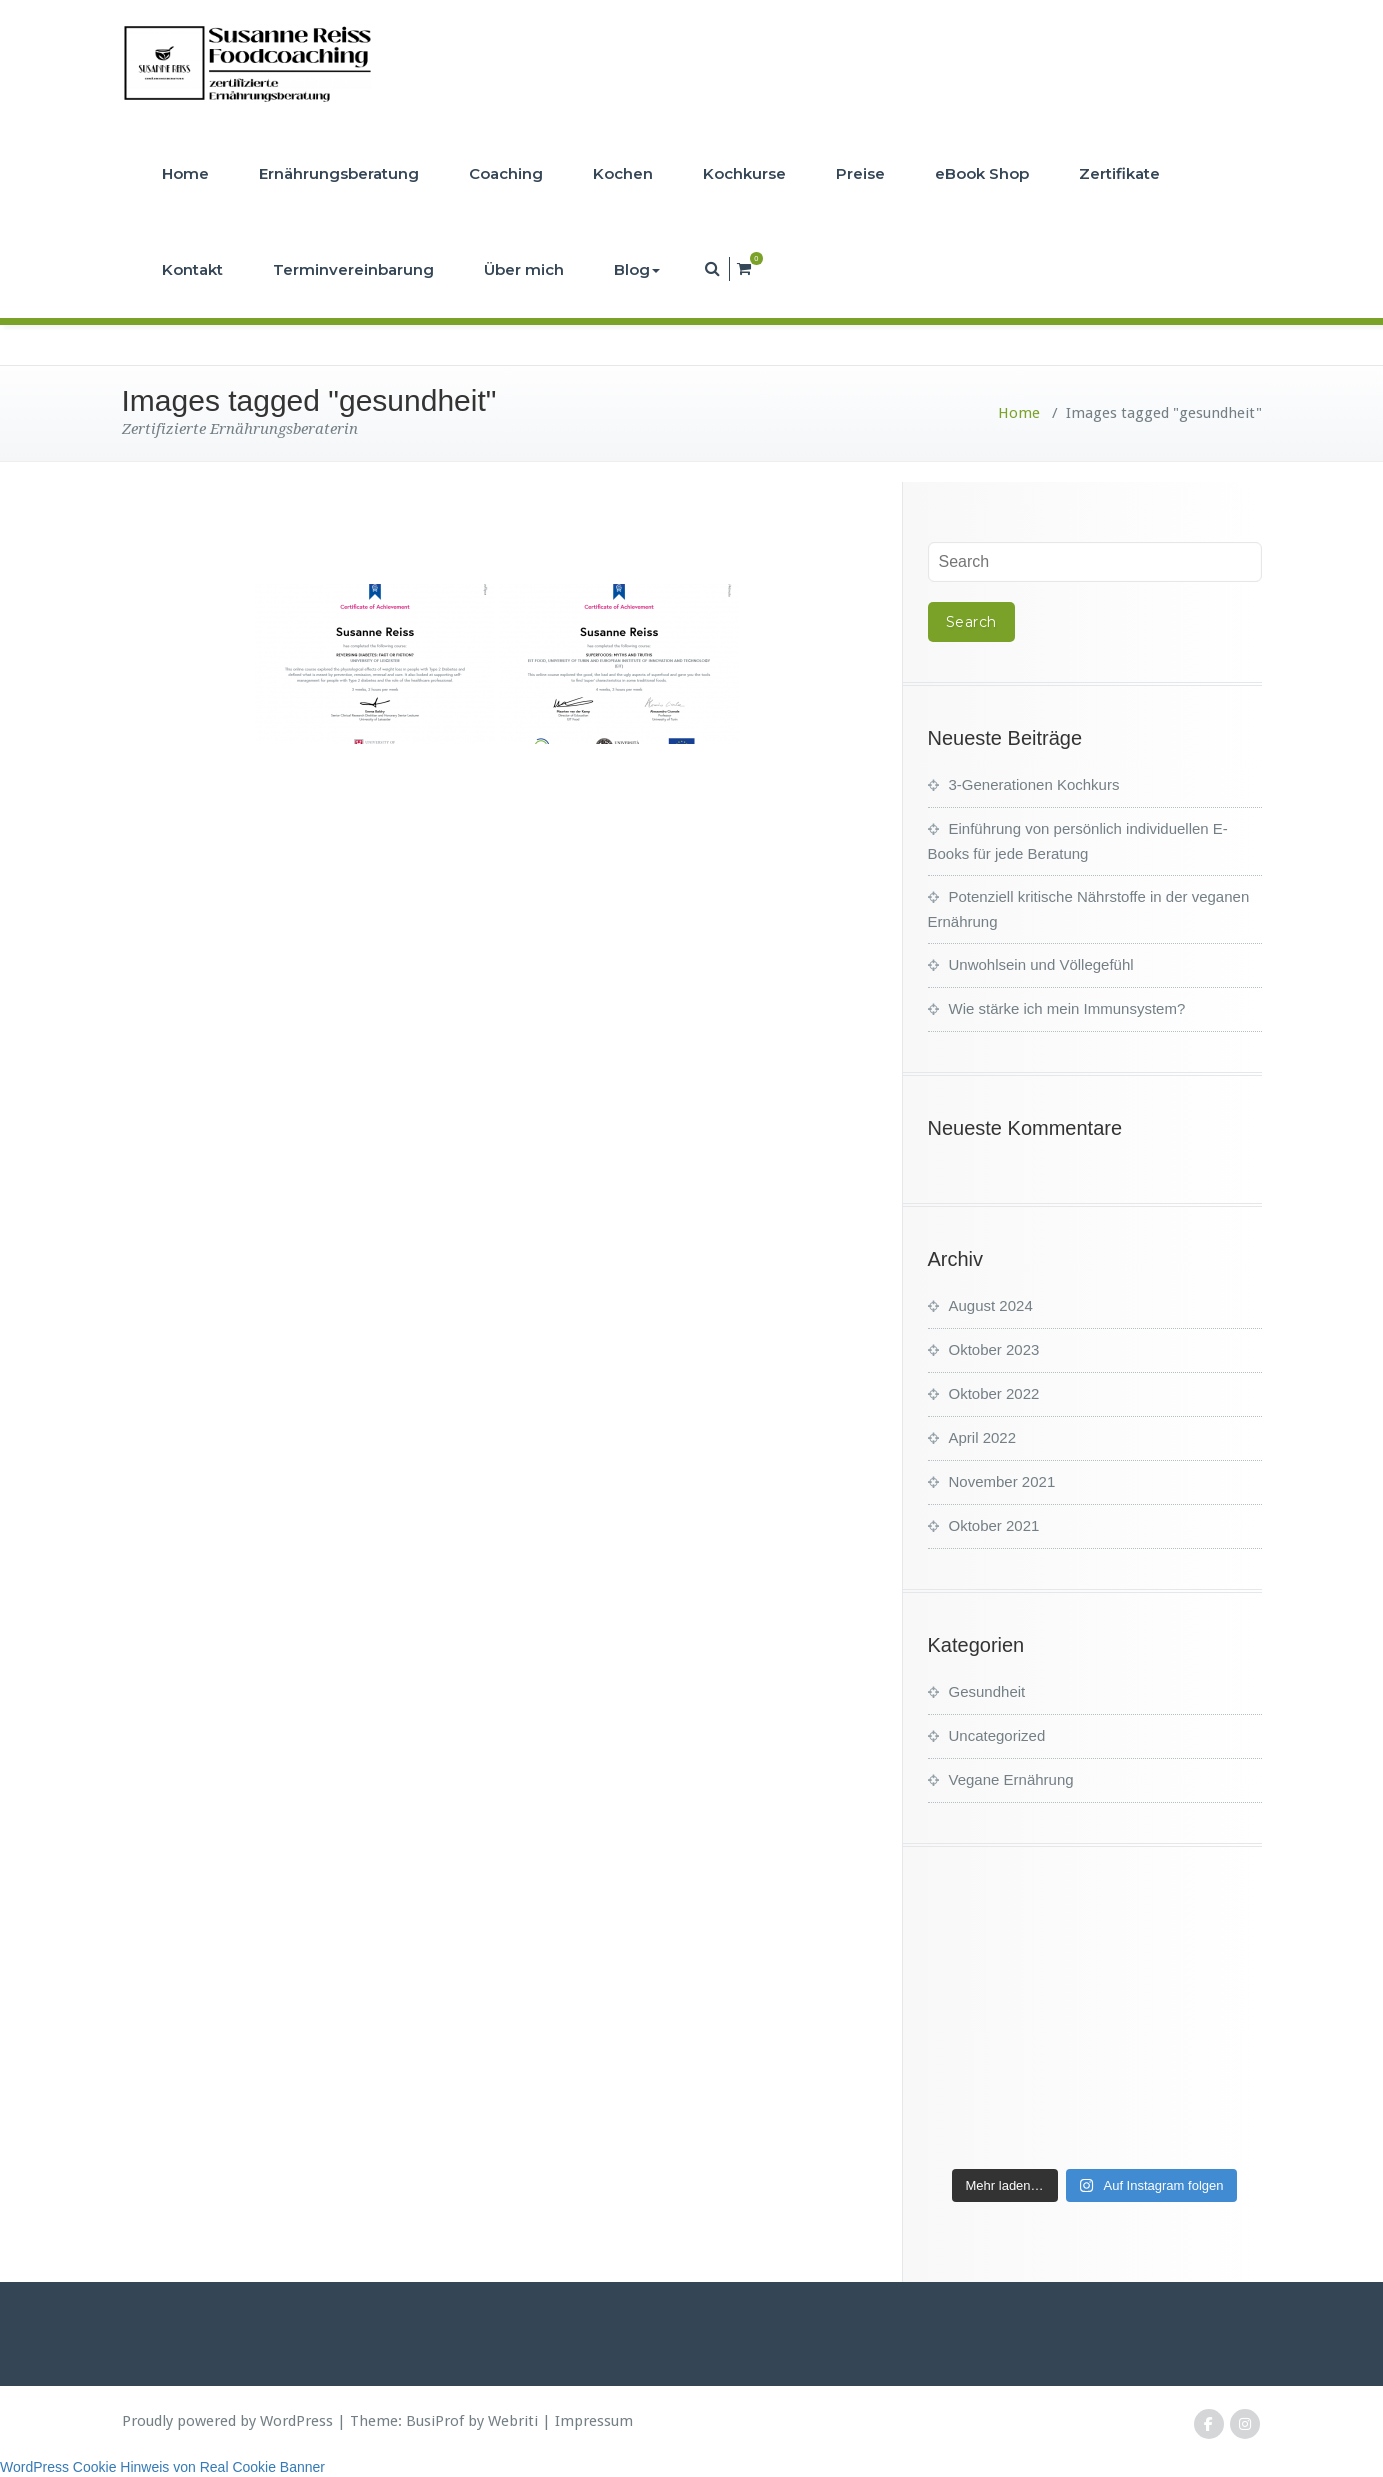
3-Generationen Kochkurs (1034, 784)
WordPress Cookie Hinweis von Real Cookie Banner (162, 2467)
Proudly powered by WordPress (227, 2421)
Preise (860, 173)
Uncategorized (997, 1735)
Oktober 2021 (994, 1525)
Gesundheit (987, 1691)
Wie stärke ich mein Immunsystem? (1067, 1008)
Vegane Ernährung (1011, 1779)
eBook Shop (982, 173)
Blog (637, 269)
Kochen (623, 173)
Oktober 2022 (994, 1393)
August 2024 (991, 1305)
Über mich (524, 269)
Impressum (594, 2421)
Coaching (506, 173)
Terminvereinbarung (353, 269)
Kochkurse (744, 173)
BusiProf (435, 2421)
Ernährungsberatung (339, 173)
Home (185, 173)
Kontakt (192, 269)
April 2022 (983, 1437)
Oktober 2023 (994, 1349)
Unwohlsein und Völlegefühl (1041, 964)
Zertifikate (1119, 173)
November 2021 (1002, 1481)
